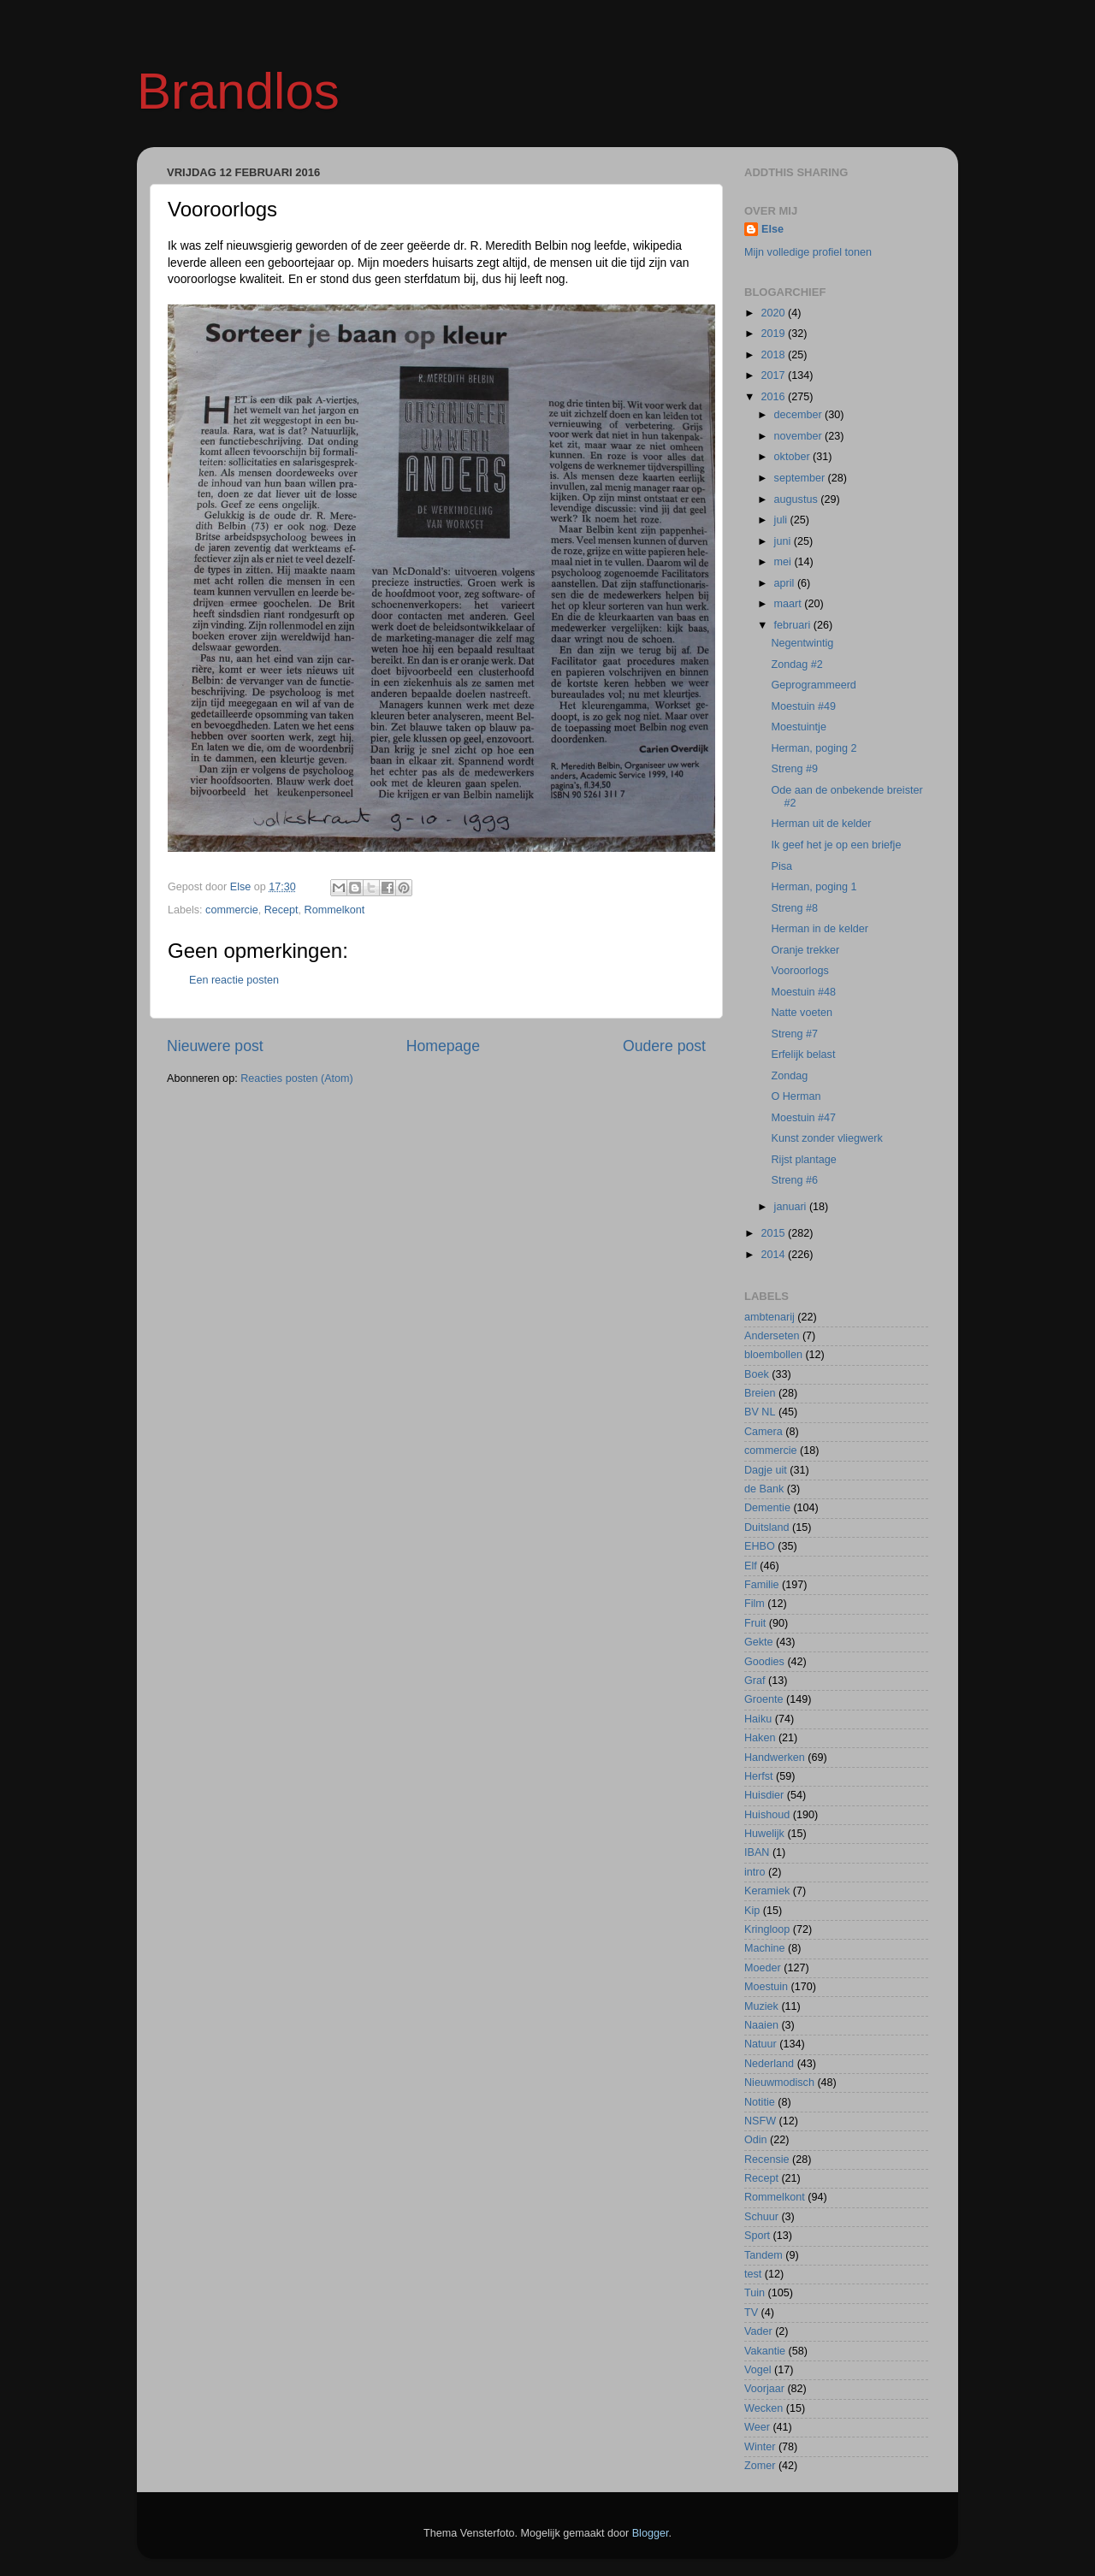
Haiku (758, 1719)
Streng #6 (794, 1180)
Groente (764, 1699)
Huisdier (764, 1795)
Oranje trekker (805, 950)
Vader (758, 2331)
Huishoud (767, 1815)
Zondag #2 (796, 665)
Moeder (762, 1968)
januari (791, 1207)
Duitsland (767, 1527)
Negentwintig (802, 643)
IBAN (756, 1852)
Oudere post (664, 1046)
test (752, 2274)
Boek (756, 1374)
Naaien (761, 2025)
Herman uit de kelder (821, 824)
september (801, 478)
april (785, 583)
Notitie (759, 2102)
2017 (774, 375)
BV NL (759, 1412)
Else (772, 229)
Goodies (764, 1662)
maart (789, 604)
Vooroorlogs (799, 971)
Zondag (789, 1076)
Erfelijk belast (803, 1055)
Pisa (781, 866)
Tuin (754, 2293)
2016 (774, 397)
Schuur (761, 2217)
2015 (774, 1233)
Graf (755, 1681)
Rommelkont (335, 910)
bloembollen (773, 1355)
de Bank (764, 1489)
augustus (797, 499)
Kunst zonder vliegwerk (826, 1138)
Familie (761, 1585)
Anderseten (771, 1336)
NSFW (760, 2121)
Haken (759, 1738)
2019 (774, 334)
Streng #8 (794, 908)
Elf (750, 1566)
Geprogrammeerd (813, 685)
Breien (759, 1393)
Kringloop (767, 1929)
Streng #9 (794, 769)
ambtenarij (769, 1317)
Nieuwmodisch (779, 2083)
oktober (794, 457)
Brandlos (238, 91)
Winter (759, 2447)
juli (782, 520)
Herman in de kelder (819, 929)
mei (784, 562)
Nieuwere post (215, 1046)
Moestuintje (798, 727)
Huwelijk (764, 1834)
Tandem (763, 2255)
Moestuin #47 (803, 1118)
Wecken (763, 2408)
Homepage (443, 1046)
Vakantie (764, 2351)
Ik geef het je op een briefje (836, 845)
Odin (755, 2140)
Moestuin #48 (803, 992)
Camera (763, 1432)
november (800, 436)
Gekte (758, 1642)
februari (794, 625)
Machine (764, 1948)
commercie (231, 910)
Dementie (767, 1508)
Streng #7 (794, 1034)
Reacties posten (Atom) (296, 1078)
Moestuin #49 (803, 706)
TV (751, 2313)
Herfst (758, 1776)
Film (754, 1604)
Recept (281, 910)
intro (755, 1872)
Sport (757, 2236)
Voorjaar (764, 2389)
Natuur (760, 2044)
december (800, 415)
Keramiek (767, 1891)
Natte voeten (801, 1013)
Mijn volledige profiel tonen (808, 252)
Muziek (761, 2006)
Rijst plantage (803, 1160)
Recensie (767, 2159)
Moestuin (766, 1987)
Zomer (759, 2466)
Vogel (758, 2370)
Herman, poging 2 (813, 748)
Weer (757, 2427)
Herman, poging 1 (813, 887)
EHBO (759, 1546)
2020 (774, 313)
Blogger (650, 2533)
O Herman (795, 1096)
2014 (774, 1255)
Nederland (769, 2064)
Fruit (755, 1623)
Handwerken (774, 1758)
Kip (752, 1911)
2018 (774, 355)
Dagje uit (765, 1470)
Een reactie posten (234, 980)
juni (784, 541)
